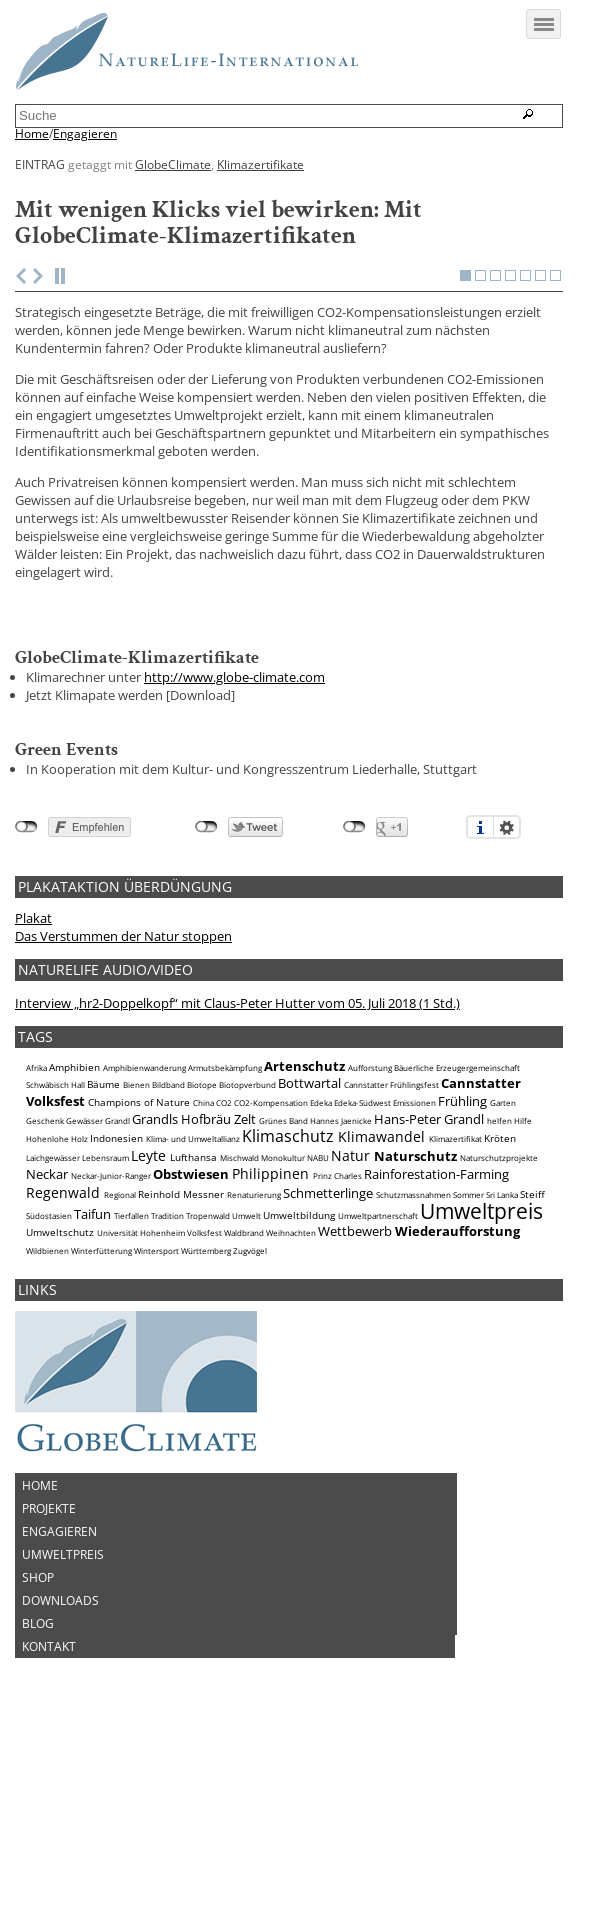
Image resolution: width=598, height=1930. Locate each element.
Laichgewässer (53, 1300)
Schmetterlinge (328, 1335)
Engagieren (85, 134)
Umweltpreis (481, 1353)
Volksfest (204, 1375)
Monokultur (283, 1300)
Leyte (148, 1297)
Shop (38, 1719)
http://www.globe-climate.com (234, 819)
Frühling (462, 1243)
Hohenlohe (47, 1281)
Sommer (468, 1337)
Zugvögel (250, 1393)
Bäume (103, 1226)
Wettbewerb (355, 1373)
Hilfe (523, 1262)
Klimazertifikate (260, 164)
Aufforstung (370, 1210)
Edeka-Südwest (362, 1245)
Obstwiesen (191, 1316)
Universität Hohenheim (141, 1375)
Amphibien (74, 1209)
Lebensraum (105, 1300)
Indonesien (116, 1280)
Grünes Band (283, 1262)
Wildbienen (47, 1393)
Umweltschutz (60, 1374)
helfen (499, 1262)
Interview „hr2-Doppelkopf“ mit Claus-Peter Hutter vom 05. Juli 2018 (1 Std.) (237, 1145)
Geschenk (45, 1262)
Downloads (60, 1742)
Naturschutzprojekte (499, 1300)
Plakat (33, 1060)
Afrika (36, 1210)
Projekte (49, 1650)
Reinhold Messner (181, 1336)
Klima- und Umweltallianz (193, 1281)
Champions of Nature (139, 1244)
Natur (350, 1297)
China (203, 1245)
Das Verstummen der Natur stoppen (123, 1078)
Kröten (500, 1280)
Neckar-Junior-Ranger (111, 1318)
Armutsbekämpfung (225, 1210)
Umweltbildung (299, 1357)
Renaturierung (254, 1337)
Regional (120, 1337)
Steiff (532, 1336)
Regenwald (63, 1334)
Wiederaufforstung (457, 1373)
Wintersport (156, 1393)
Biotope (202, 1227)
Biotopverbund (247, 1227)
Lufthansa (193, 1299)
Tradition (167, 1358)
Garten (503, 1245)
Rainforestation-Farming (436, 1316)
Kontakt (49, 1788)
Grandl (117, 1262)
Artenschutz (304, 1208)
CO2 (224, 1245)
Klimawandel (381, 1278)
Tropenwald (208, 1358)
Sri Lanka (502, 1337)
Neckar (47, 1316)
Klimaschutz (288, 1278)
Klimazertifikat (455, 1281)
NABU (318, 1300)
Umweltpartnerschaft (378, 1358)
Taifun (92, 1356)
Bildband (168, 1227)
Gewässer (84, 1262)
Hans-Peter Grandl (429, 1260)
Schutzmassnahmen (413, 1337)
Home (32, 134)
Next (38, 418)
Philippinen (270, 1315)
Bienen (136, 1227)
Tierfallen (131, 1358)
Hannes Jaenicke (341, 1262)
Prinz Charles (337, 1318)
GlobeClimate (173, 164)
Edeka (321, 1245)
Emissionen (414, 1245)
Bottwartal (309, 1225)
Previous (21, 418)
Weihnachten (291, 1375)
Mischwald (239, 1300)
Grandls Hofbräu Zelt (194, 1260)
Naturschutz (415, 1298)
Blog (38, 1765)
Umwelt (246, 1358)
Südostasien (49, 1358)
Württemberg (206, 1393)
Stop (63, 418)
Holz (79, 1281)
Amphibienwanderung (144, 1210)
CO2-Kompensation (271, 1245)
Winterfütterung (101, 1393)
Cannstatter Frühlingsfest (391, 1227)
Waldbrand (244, 1375)
